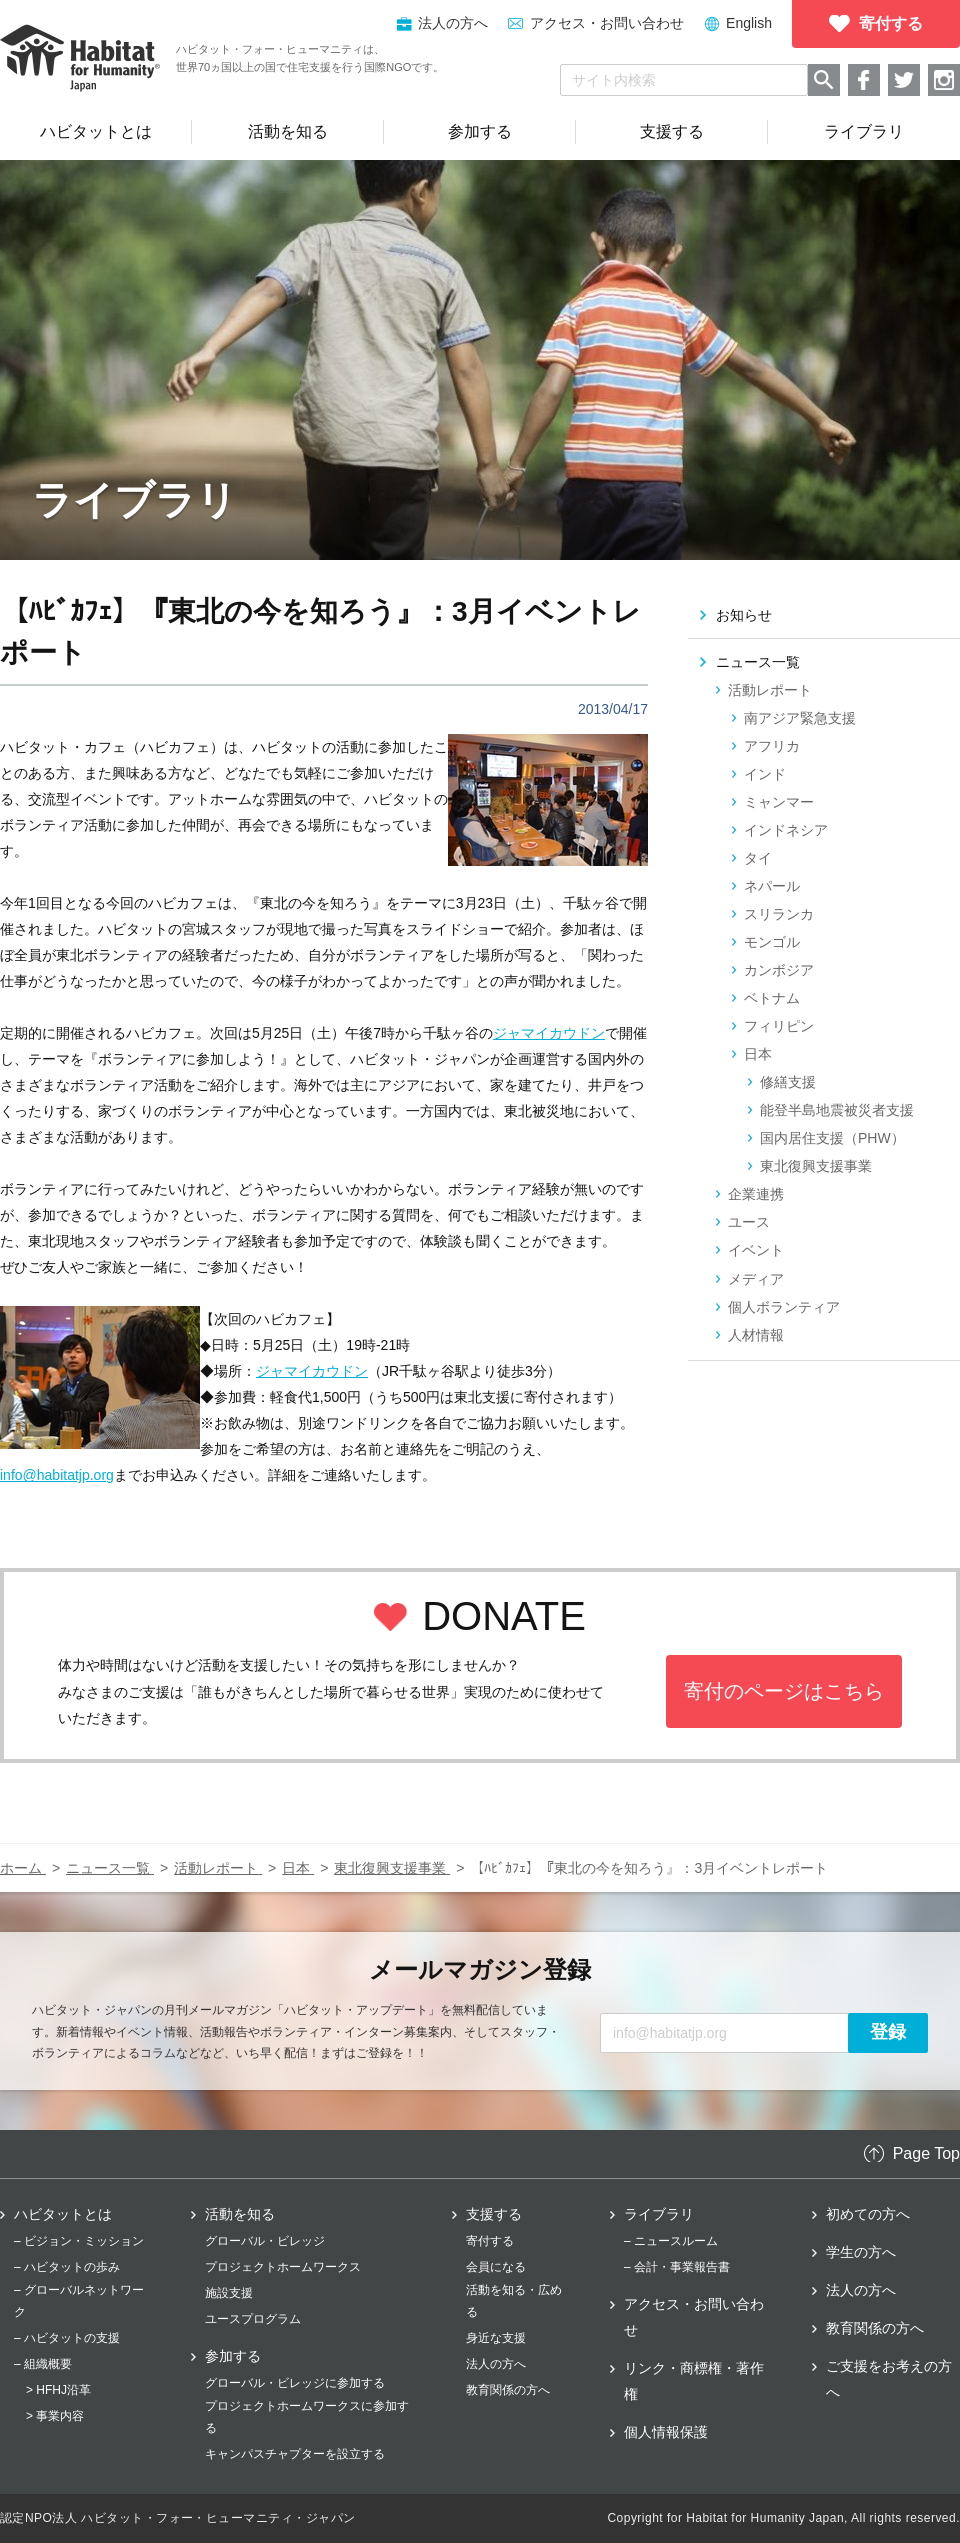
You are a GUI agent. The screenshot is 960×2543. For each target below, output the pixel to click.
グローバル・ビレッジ (265, 2241)
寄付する (490, 2241)
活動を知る (240, 2214)
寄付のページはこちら (784, 1691)
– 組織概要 (43, 2364)
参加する (233, 2356)
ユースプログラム (253, 2319)
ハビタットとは (63, 2214)
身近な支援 (496, 2338)
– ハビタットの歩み (67, 2267)
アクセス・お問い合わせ (607, 23)
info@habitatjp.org (57, 1475)
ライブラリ (659, 2214)
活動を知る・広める (514, 2301)
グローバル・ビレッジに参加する (295, 2383)
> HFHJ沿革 (58, 2390)
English (749, 23)
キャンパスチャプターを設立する (295, 2454)
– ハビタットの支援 (67, 2338)
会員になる (496, 2267)
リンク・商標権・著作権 (694, 2381)
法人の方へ (496, 2364)
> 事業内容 (55, 2416)
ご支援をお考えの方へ (889, 2379)
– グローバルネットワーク (79, 2301)
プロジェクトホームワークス (283, 2267)
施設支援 (229, 2293)
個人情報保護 (666, 2432)
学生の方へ (861, 2252)
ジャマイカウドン (549, 1033)
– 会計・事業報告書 (677, 2267)
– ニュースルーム (671, 2241)
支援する (494, 2214)
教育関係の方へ (508, 2390)
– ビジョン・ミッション (79, 2241)
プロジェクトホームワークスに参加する (307, 2417)
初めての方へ (868, 2214)
